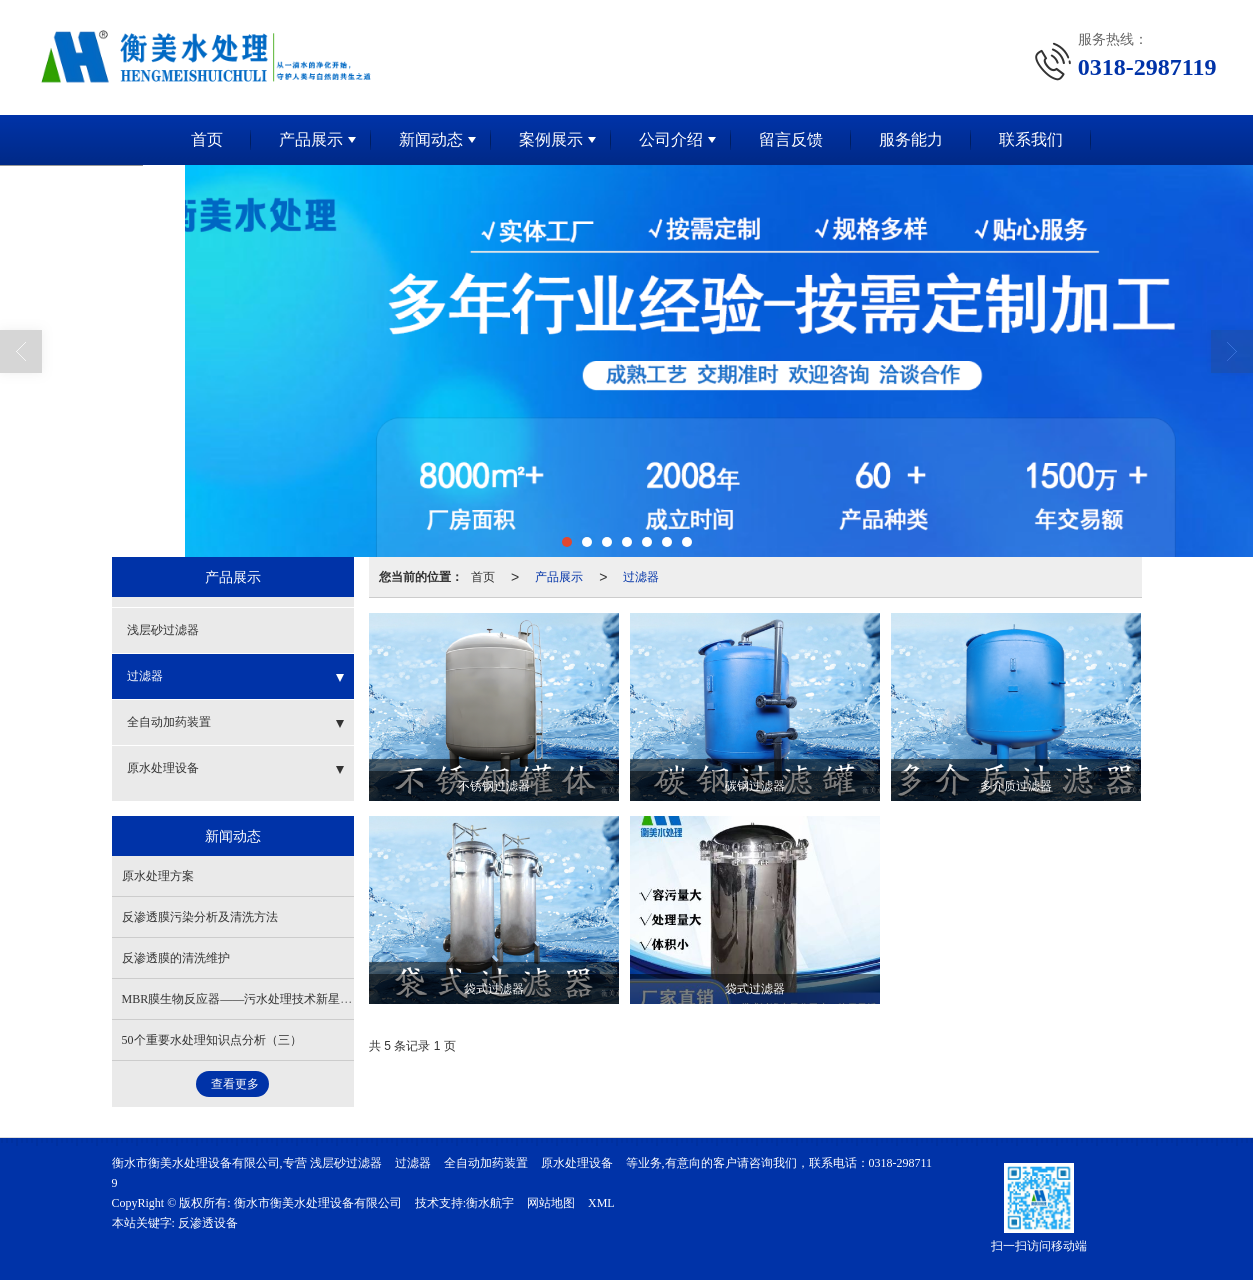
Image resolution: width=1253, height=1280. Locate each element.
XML (601, 1203)
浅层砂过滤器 (163, 630)
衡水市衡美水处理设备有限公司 (318, 1203)
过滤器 (641, 577)
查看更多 (235, 1084)
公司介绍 (671, 139)
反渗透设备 (208, 1223)
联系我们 (1031, 139)
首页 (207, 139)
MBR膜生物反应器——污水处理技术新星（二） (249, 999)
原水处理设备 (163, 768)
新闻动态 (431, 139)
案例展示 (551, 139)
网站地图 (551, 1203)
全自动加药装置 (169, 722)
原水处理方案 (158, 876)
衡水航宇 (490, 1203)
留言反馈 (791, 139)
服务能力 (911, 139)
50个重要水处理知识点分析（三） (212, 1040)
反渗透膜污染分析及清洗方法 (200, 917)
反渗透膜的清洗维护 (176, 958)
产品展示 (311, 139)
